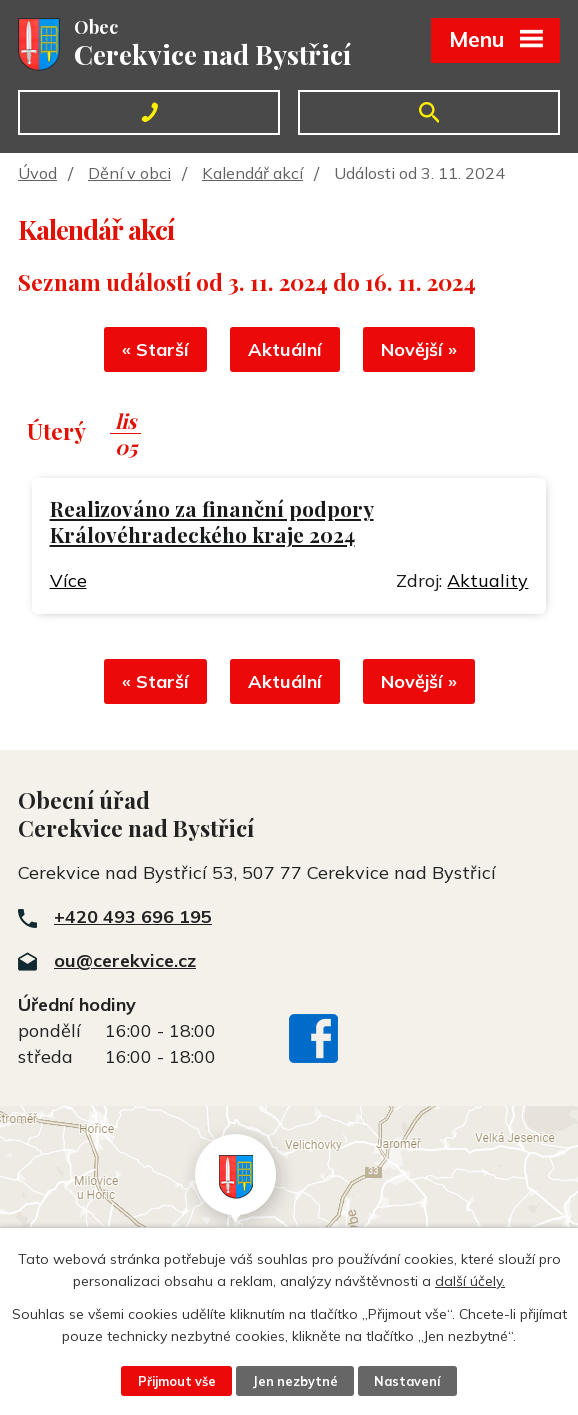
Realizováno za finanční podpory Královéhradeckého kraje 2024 (212, 521)
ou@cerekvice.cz (125, 960)
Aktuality (487, 580)
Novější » (419, 349)
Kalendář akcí (252, 173)
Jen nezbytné (295, 1381)
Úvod (37, 173)
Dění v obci (129, 173)
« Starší (155, 349)
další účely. (470, 1281)
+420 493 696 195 (133, 916)
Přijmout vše (177, 1381)
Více (68, 580)
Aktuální (285, 349)
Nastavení (407, 1381)
